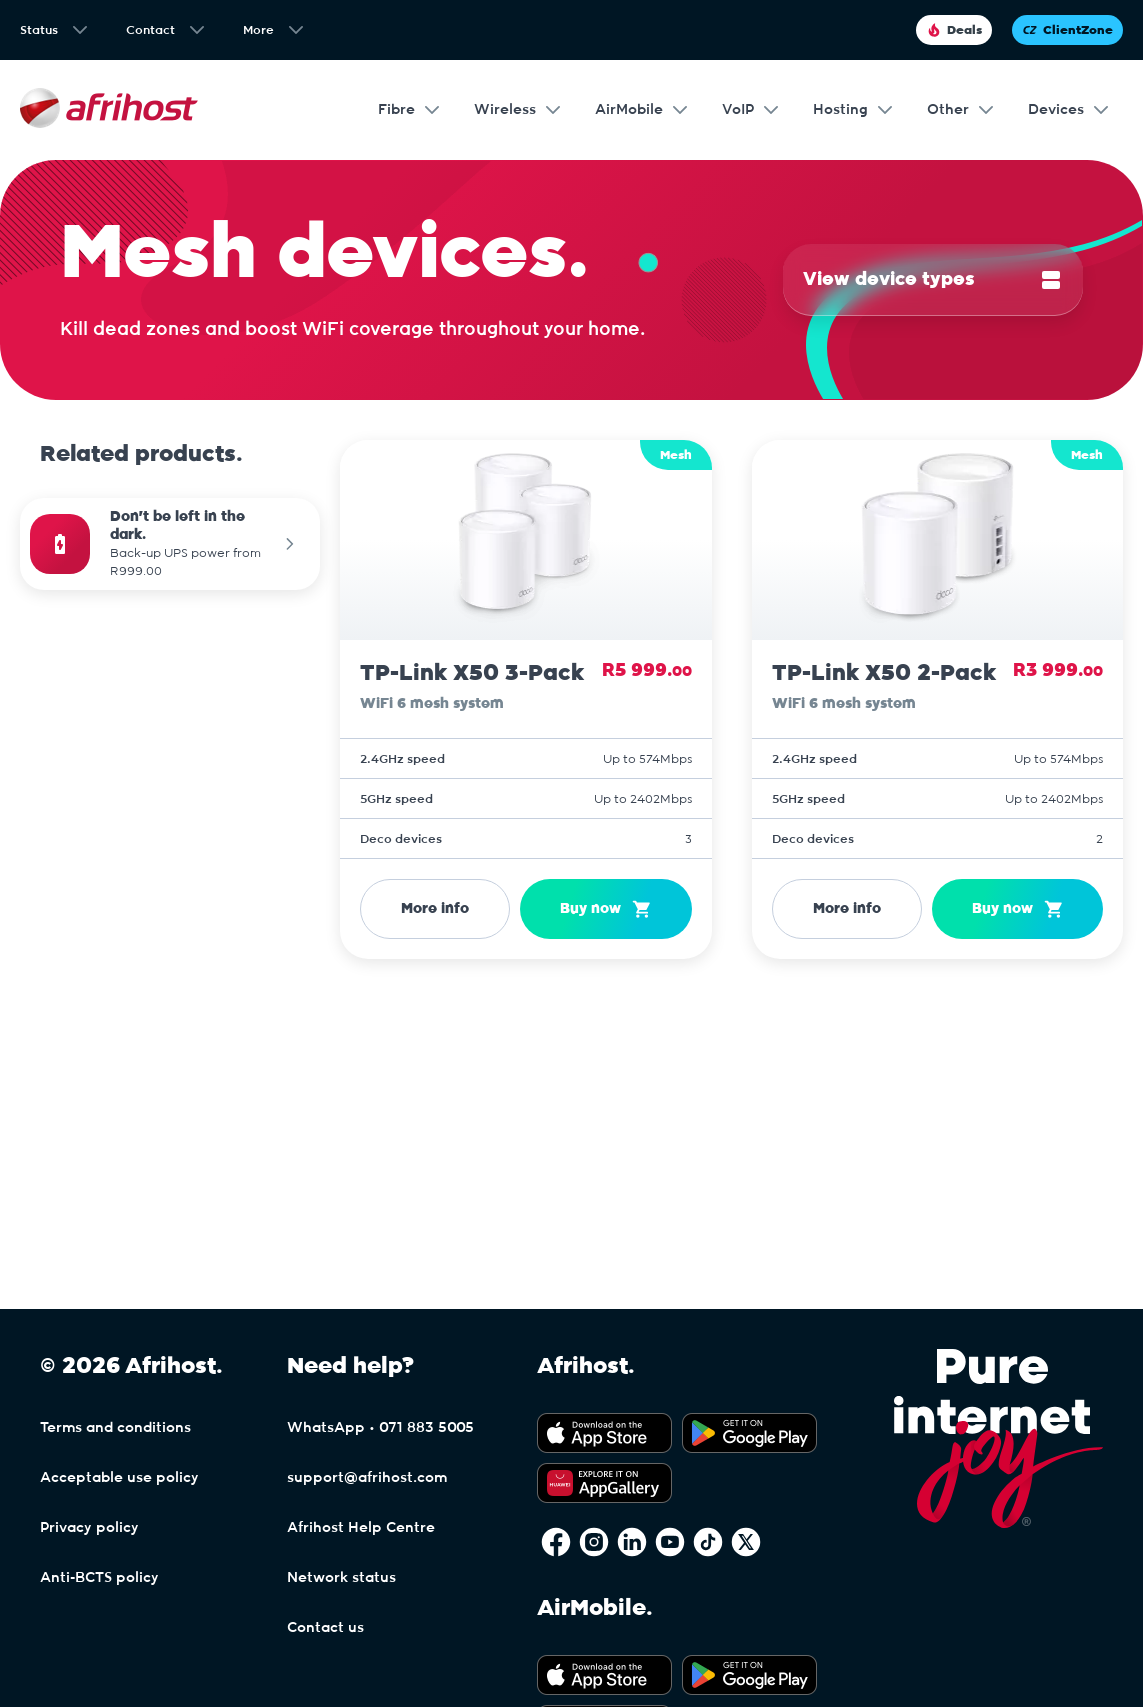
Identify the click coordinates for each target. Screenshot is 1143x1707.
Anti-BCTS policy (99, 1578)
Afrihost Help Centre (361, 1528)
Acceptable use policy (119, 1478)
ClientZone (1067, 30)
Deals (954, 30)
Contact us (325, 1628)
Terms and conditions (115, 1428)
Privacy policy (89, 1528)
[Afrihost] (109, 110)
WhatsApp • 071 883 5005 (380, 1428)
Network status (341, 1578)
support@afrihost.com (367, 1478)
